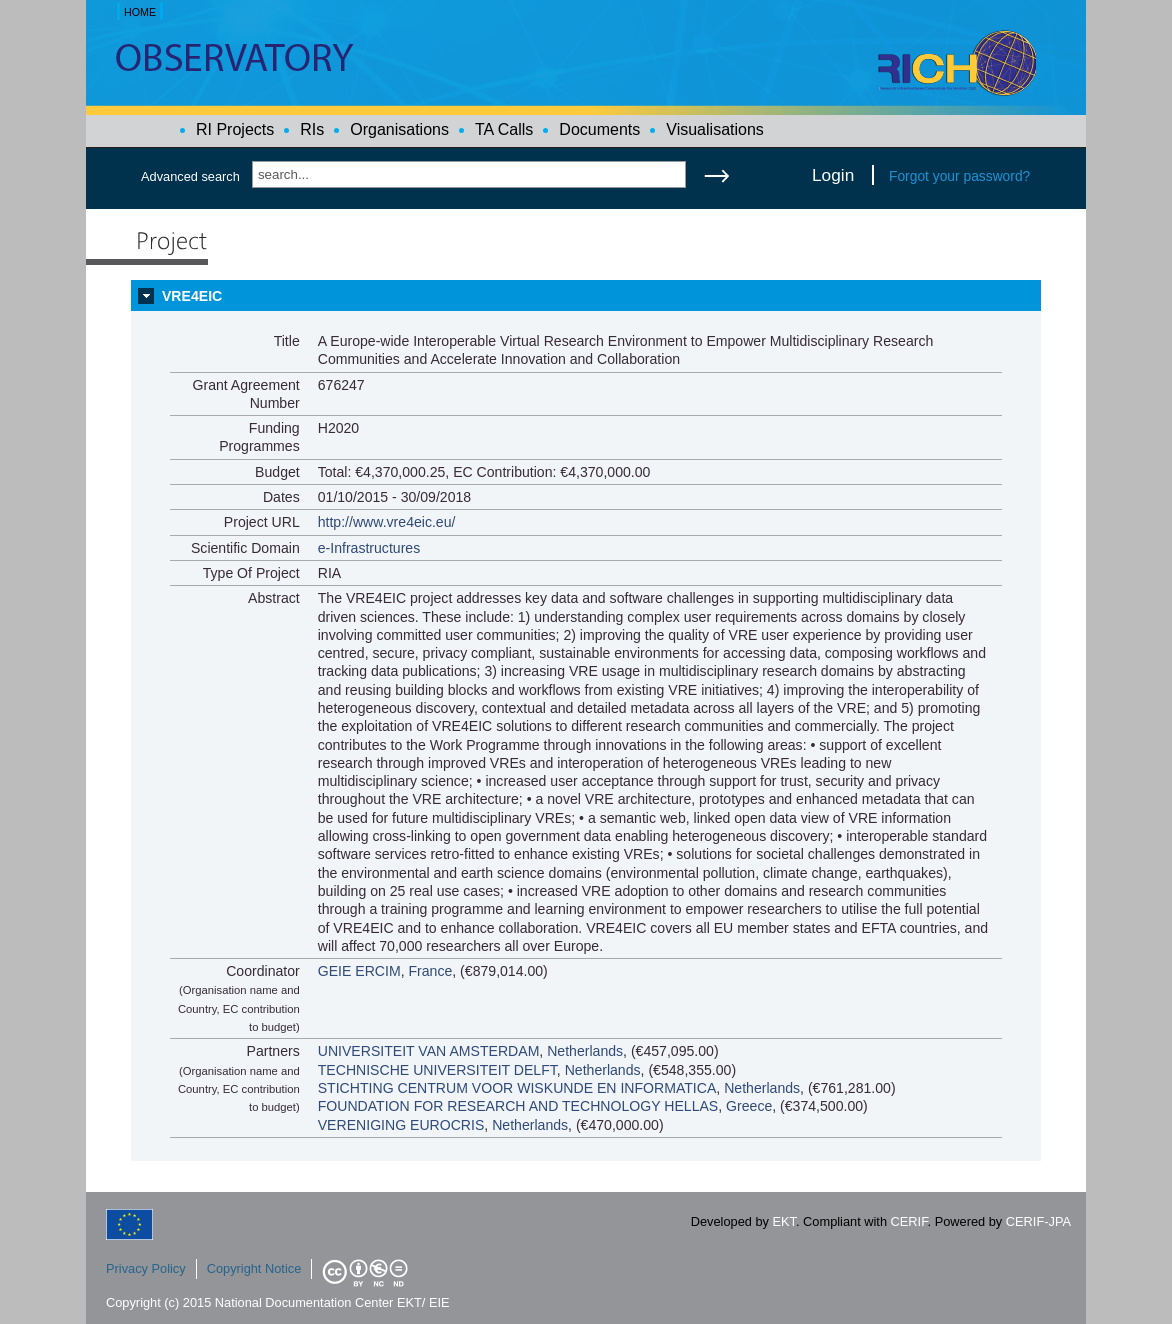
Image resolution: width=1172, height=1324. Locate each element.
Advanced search (190, 176)
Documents (599, 129)
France (430, 971)
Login (833, 175)
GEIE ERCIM (359, 971)
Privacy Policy (146, 1268)
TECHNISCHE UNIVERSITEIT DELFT (437, 1070)
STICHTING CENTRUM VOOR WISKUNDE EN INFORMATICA (517, 1088)
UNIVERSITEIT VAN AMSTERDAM (429, 1051)
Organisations (399, 129)
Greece (749, 1106)
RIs (312, 129)
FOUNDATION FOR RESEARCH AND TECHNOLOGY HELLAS (518, 1106)
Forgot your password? (959, 176)
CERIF (909, 1221)
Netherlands (585, 1051)
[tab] (586, 296)
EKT (784, 1221)
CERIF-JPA (1038, 1221)
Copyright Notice (254, 1268)
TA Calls (504, 129)
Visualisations (715, 129)
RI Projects (235, 129)
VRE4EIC (192, 296)
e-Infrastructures (369, 548)
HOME (140, 12)
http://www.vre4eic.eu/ (387, 522)
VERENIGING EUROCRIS (401, 1125)
